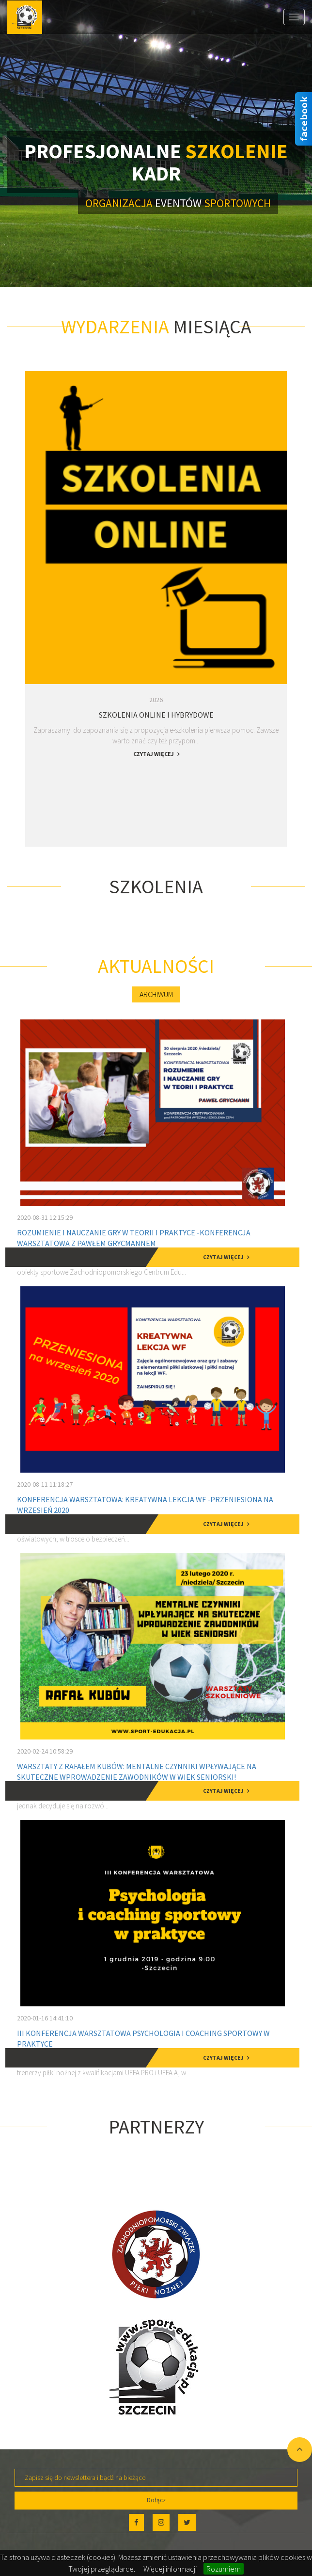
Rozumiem (223, 2569)
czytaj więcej (153, 753)
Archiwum (156, 994)
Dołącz (156, 2500)
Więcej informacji (170, 2569)
